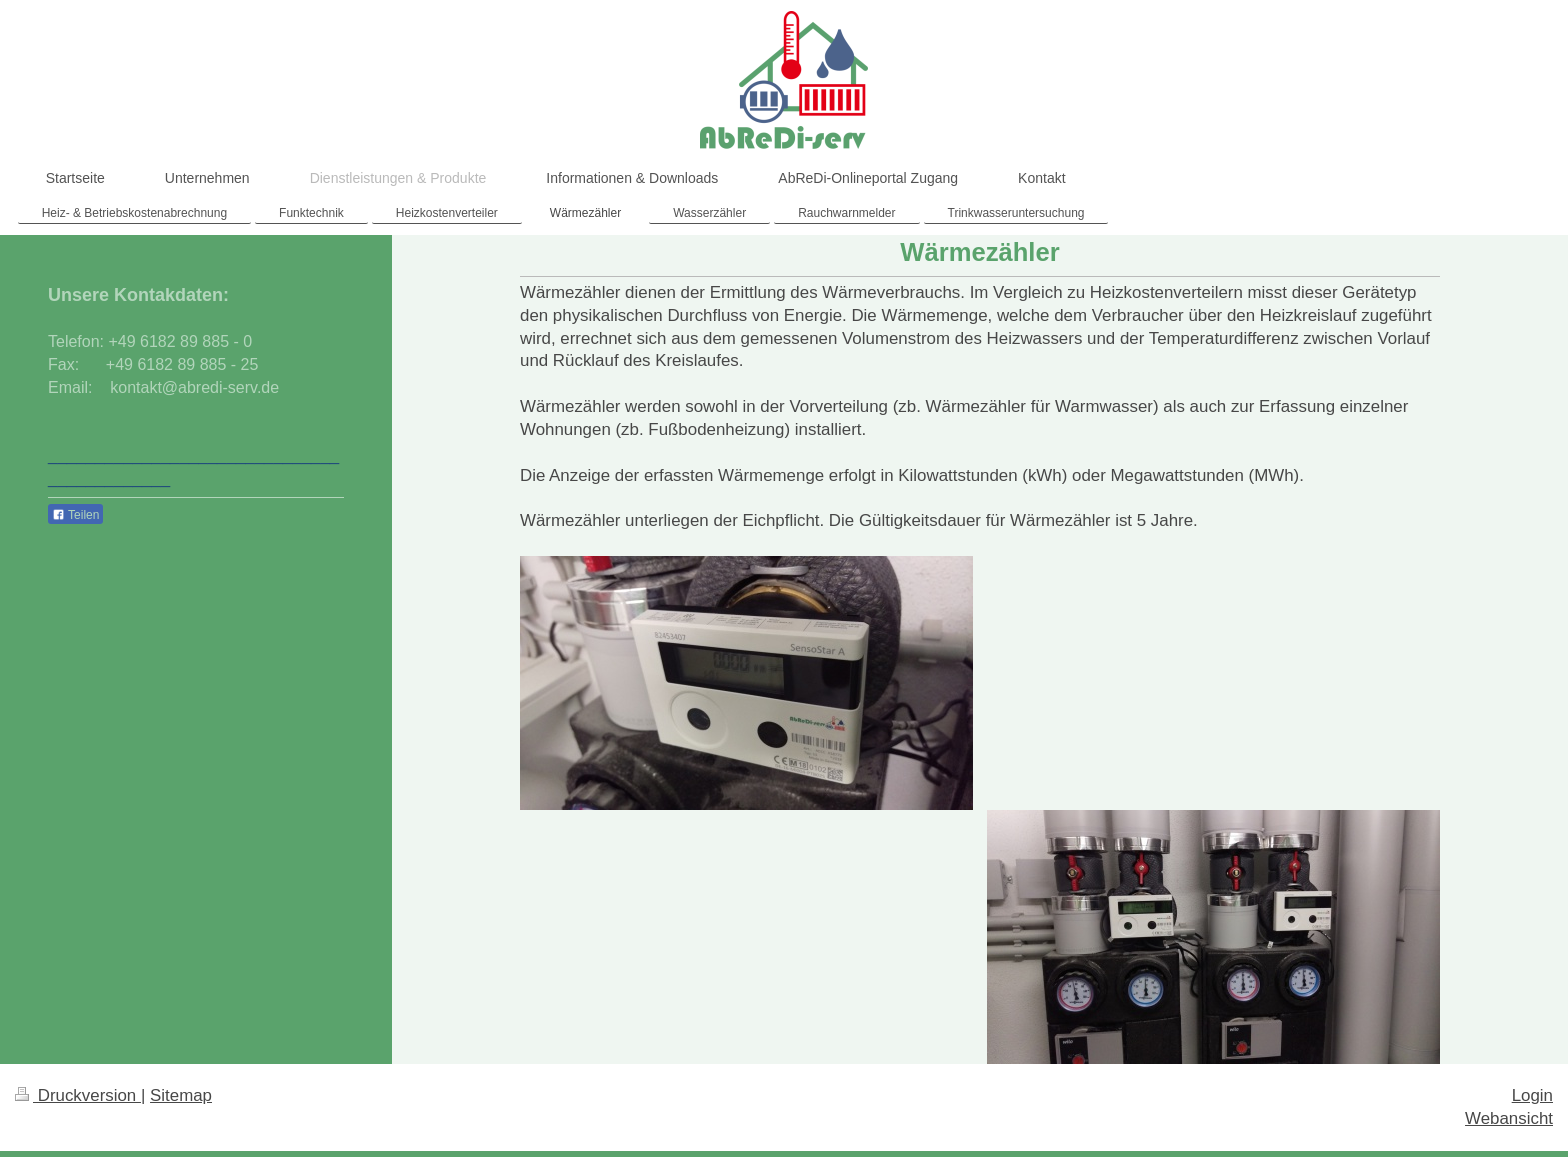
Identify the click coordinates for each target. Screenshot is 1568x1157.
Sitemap (181, 1095)
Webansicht (1509, 1118)
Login (1532, 1095)
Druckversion (78, 1095)
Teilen (75, 515)
